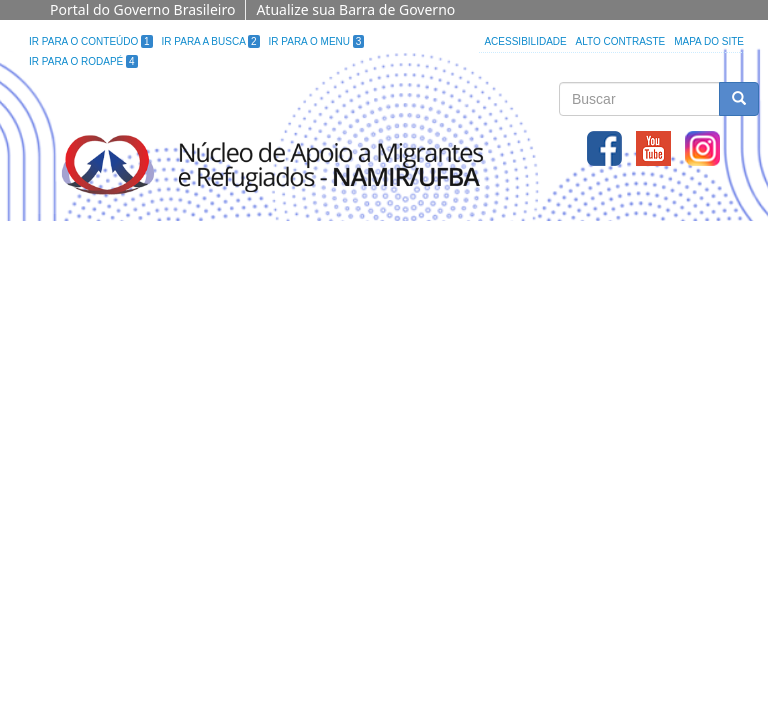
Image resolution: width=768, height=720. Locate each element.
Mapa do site (709, 41)
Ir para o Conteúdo (91, 41)
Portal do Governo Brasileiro (142, 9)
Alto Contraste (621, 41)
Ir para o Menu (317, 41)
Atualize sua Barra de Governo (355, 9)
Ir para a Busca (211, 41)
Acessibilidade (525, 41)
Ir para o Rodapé (83, 61)
